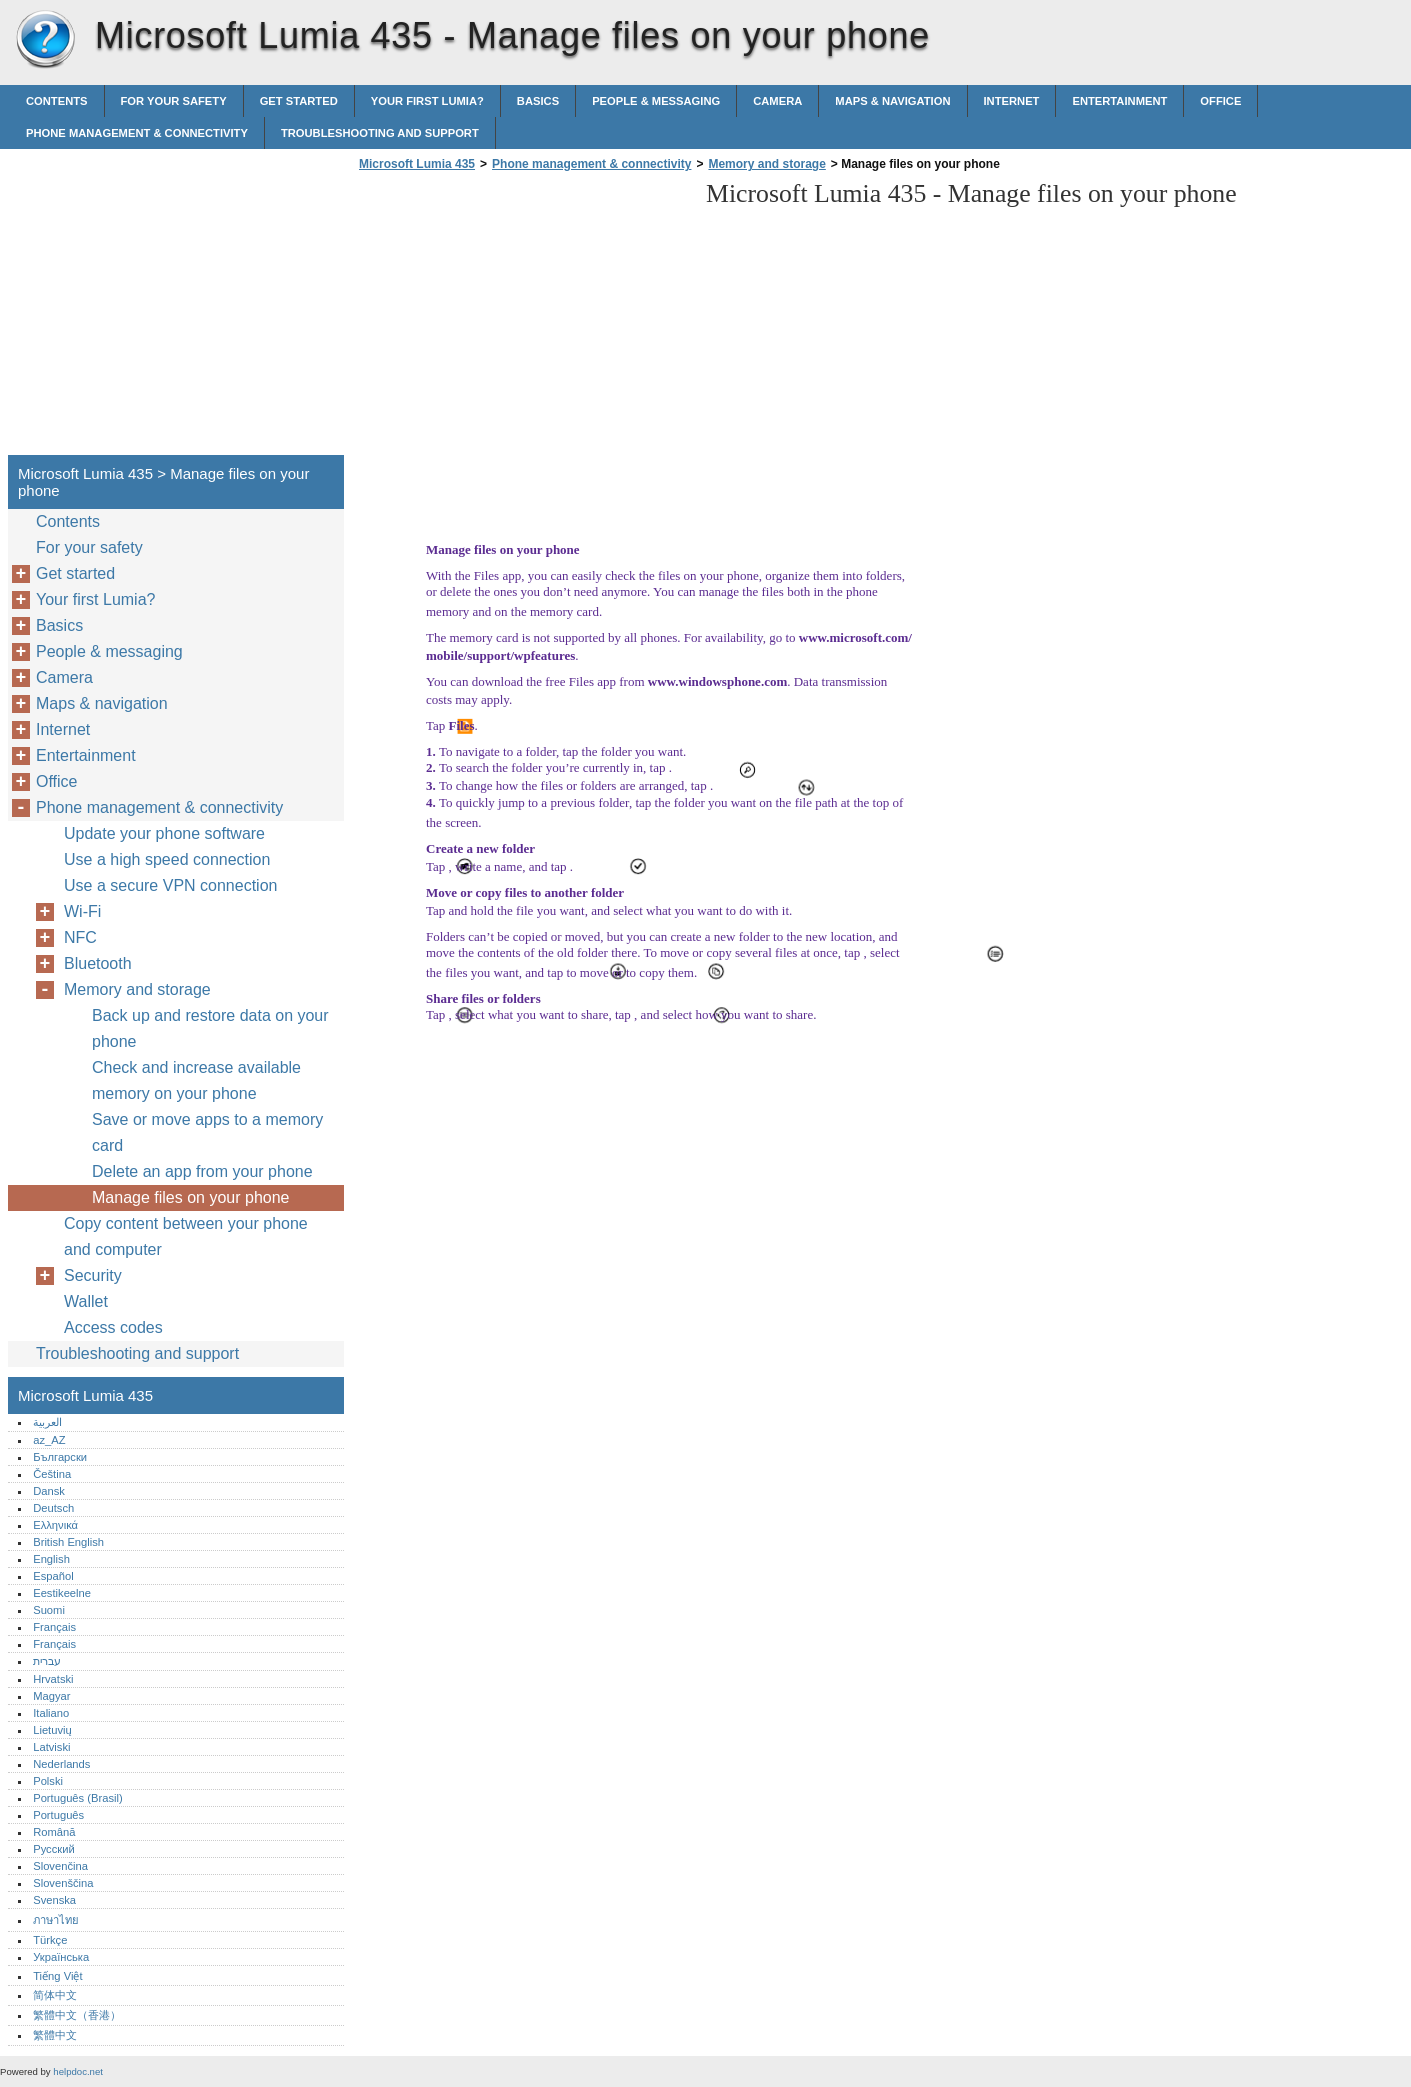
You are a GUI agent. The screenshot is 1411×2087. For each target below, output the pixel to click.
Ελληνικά (55, 1525)
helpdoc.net (78, 2071)
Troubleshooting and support (380, 133)
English (51, 1559)
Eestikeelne (62, 1593)
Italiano (51, 1713)
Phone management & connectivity (137, 133)
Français (54, 1627)
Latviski (51, 1747)
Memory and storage (766, 164)
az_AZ (49, 1440)
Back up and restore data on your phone (210, 1028)
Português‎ (58, 1815)
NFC (80, 937)
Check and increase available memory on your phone (196, 1080)
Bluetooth (98, 963)
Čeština (52, 1474)
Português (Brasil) (78, 1798)
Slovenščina (63, 1883)
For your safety (174, 101)
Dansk (49, 1491)
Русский (54, 1849)
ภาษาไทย (56, 1920)
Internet (1012, 101)
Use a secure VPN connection (170, 885)
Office (1220, 101)
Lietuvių (52, 1730)
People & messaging (656, 101)
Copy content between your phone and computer (186, 1236)
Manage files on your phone (190, 1197)
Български (60, 1457)
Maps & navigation (892, 101)
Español (53, 1576)
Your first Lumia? (427, 101)
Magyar (51, 1696)
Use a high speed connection (167, 859)
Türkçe (50, 1940)
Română (54, 1832)
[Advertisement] (522, 319)
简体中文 (55, 1995)
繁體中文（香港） (77, 2015)
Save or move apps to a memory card (207, 1132)
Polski (48, 1781)
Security (93, 1275)
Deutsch (53, 1508)
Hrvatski (53, 1679)
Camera (777, 101)
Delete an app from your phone (202, 1171)
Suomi (49, 1610)
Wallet (86, 1301)
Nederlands (61, 1764)
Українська (61, 1957)
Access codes (113, 1327)
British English (68, 1542)
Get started (299, 101)
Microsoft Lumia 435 (45, 40)
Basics (538, 101)
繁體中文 (55, 2035)
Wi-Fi (82, 911)
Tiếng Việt (57, 1976)
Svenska (54, 1900)
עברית (47, 1661)
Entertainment (1119, 101)
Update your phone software (164, 833)
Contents (57, 101)
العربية (47, 1422)
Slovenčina (60, 1866)
